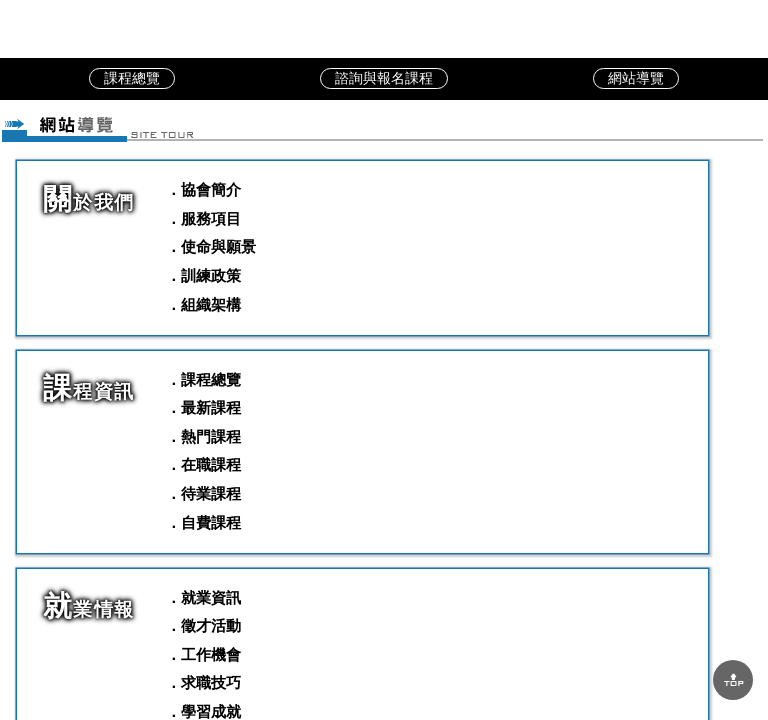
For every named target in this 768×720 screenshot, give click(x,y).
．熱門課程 (203, 436)
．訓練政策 (203, 275)
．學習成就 (203, 711)
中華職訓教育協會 (384, 28)
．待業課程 (203, 493)
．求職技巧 (203, 682)
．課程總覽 (203, 379)
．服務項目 (203, 218)
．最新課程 (203, 407)
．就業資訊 (203, 597)
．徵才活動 (203, 625)
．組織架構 (203, 304)
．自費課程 (203, 522)
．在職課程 (203, 464)
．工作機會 (203, 654)
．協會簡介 (203, 189)
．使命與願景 (211, 246)
